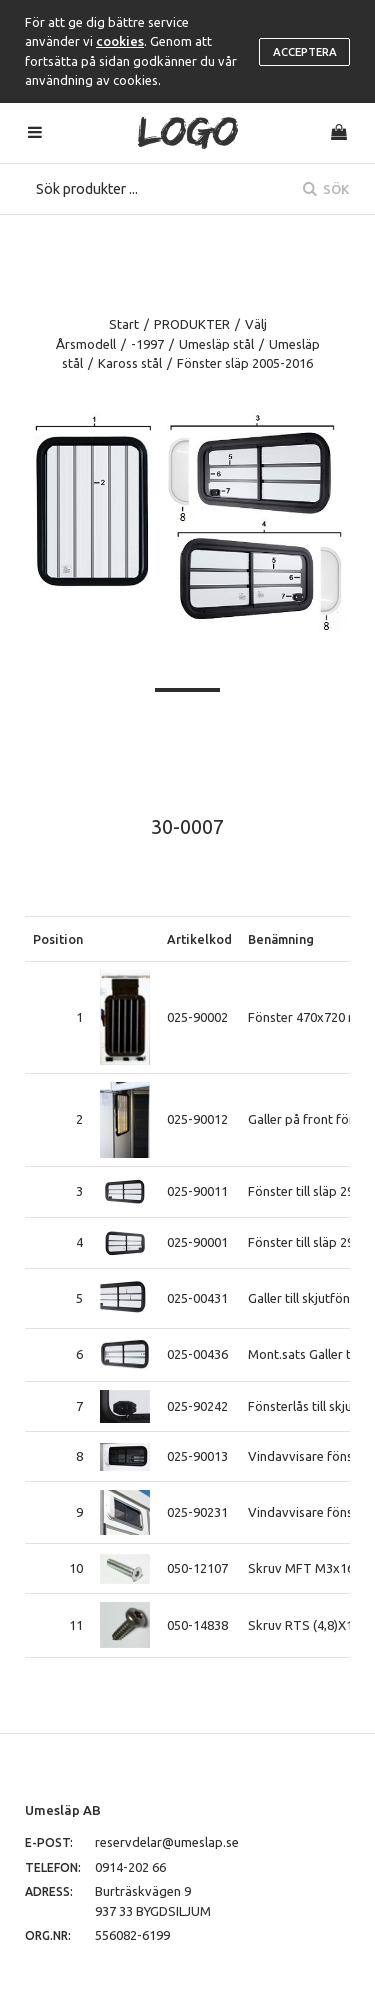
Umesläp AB (63, 1810)
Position (58, 939)
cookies (120, 41)
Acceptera (305, 52)
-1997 (147, 344)
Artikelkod (199, 939)
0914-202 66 (130, 1867)
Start (124, 324)
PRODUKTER (192, 324)
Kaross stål (130, 363)
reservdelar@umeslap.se (167, 1842)
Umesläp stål (216, 344)
